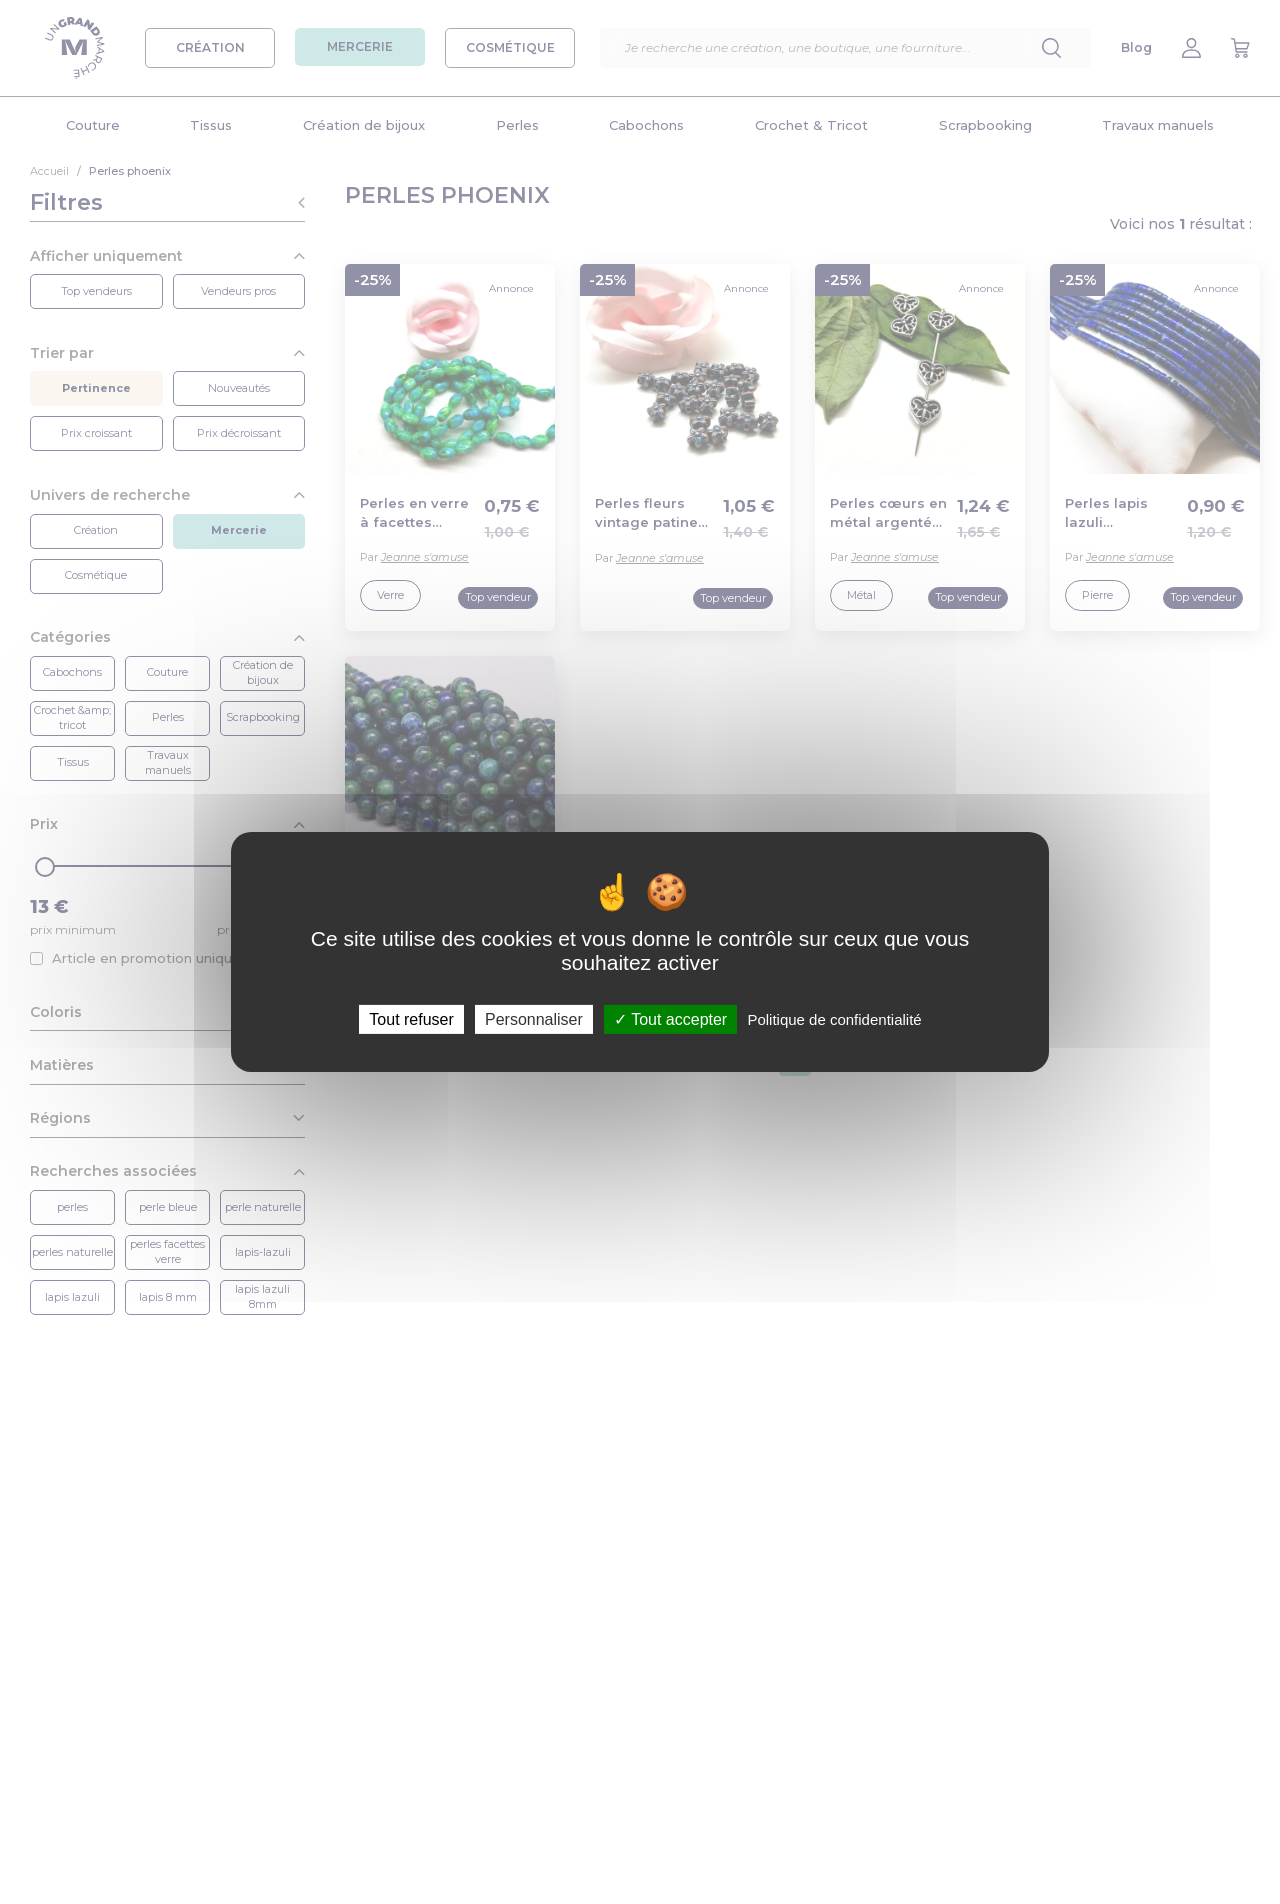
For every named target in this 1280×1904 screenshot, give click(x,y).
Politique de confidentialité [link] (834, 1019)
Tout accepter (670, 1019)
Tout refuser (411, 1019)
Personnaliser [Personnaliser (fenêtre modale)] (534, 1019)
